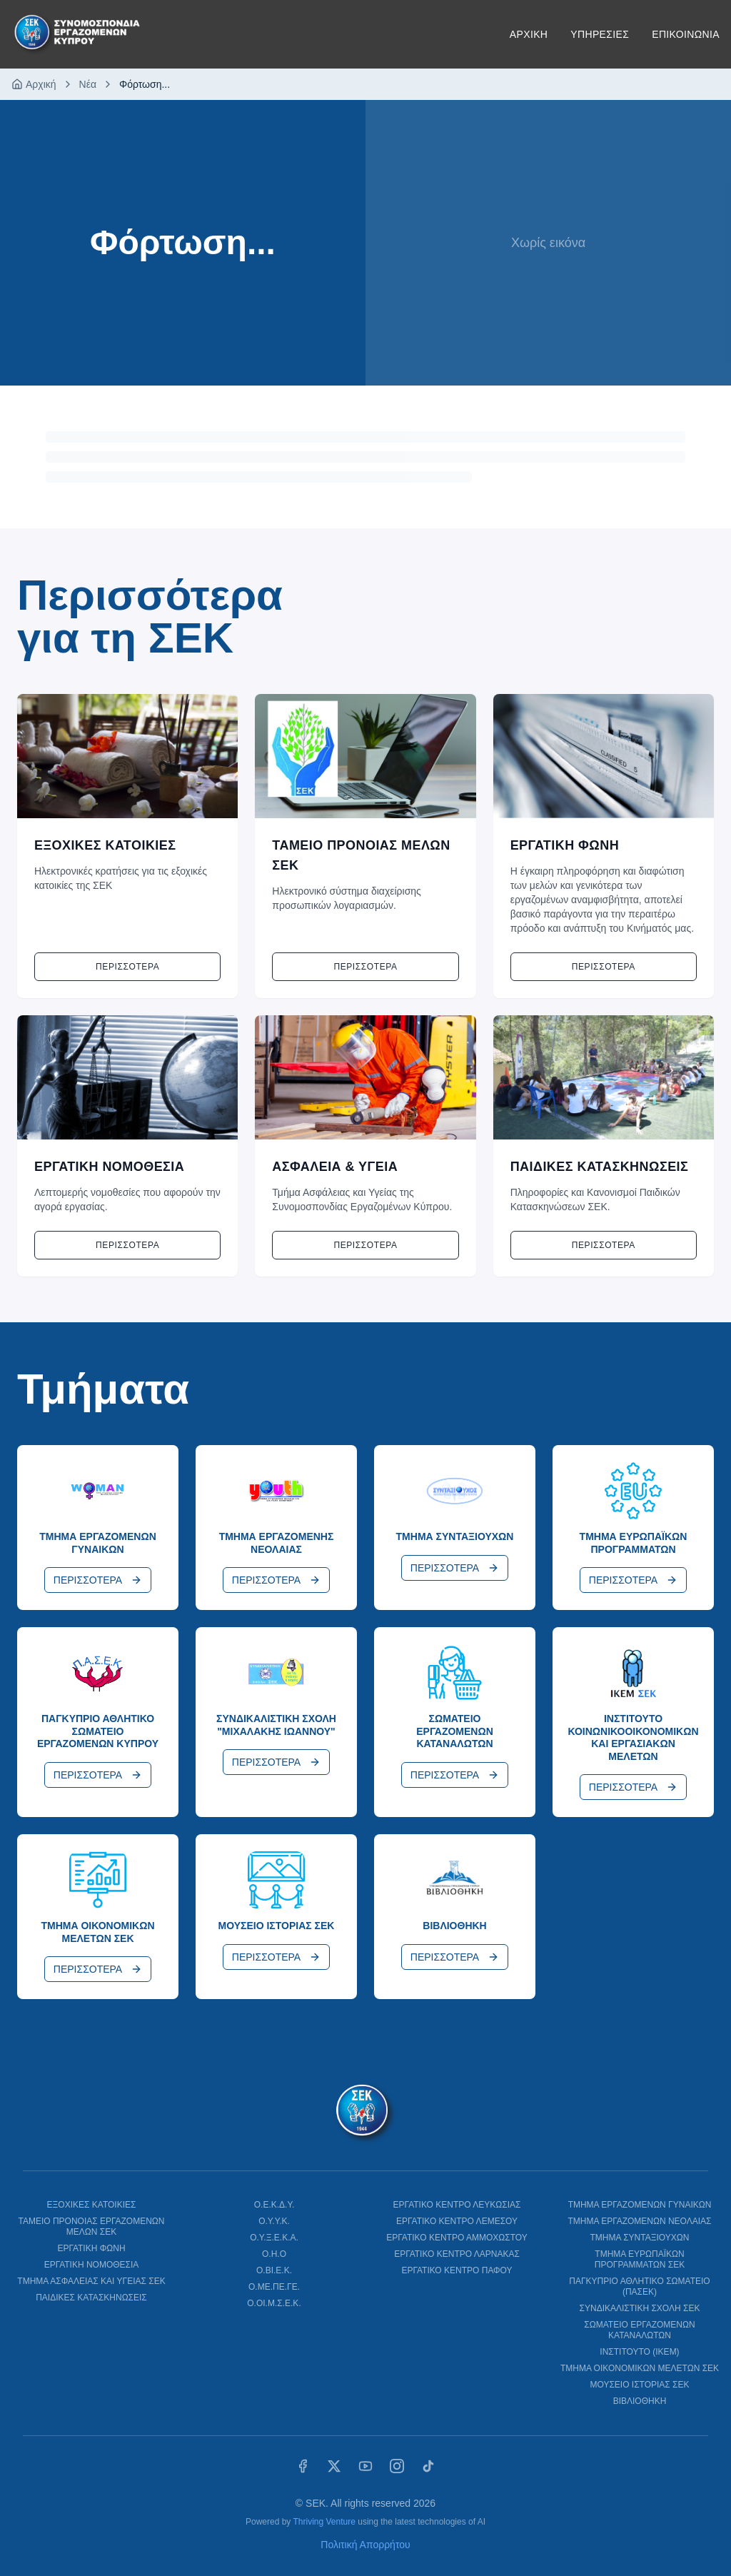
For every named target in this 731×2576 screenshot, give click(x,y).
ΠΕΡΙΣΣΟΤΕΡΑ (98, 1580)
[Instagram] (397, 2466)
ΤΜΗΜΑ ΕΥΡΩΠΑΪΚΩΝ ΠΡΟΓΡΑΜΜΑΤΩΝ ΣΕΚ (640, 2259)
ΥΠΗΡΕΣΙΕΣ (599, 34)
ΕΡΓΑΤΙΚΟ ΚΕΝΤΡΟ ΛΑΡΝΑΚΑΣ (457, 2254)
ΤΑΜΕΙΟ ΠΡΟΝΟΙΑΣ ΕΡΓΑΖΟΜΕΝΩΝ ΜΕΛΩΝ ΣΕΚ (91, 2226)
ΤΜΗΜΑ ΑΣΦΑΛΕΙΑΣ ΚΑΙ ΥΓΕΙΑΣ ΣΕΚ (91, 2281)
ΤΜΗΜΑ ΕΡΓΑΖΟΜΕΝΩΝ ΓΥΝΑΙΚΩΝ (640, 2205)
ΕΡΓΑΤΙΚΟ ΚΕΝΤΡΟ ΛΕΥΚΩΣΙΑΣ (457, 2205)
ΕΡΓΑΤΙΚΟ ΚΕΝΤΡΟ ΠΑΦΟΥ (456, 2270)
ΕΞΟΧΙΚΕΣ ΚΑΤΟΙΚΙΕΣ (91, 2205)
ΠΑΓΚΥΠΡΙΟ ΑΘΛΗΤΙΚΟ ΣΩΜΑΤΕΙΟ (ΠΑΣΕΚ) (639, 2286)
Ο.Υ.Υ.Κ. (274, 2221)
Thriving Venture (324, 2522)
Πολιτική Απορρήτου (365, 2544)
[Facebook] (303, 2466)
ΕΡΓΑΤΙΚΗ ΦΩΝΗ (91, 2248)
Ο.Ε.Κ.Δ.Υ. (274, 2205)
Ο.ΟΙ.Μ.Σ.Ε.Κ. (274, 2303)
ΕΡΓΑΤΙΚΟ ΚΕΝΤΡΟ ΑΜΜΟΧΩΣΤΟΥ (456, 2238)
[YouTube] (365, 2466)
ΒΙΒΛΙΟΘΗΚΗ (640, 2401)
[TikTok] (428, 2466)
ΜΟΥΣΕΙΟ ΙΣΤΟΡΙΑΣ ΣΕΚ (639, 2385)
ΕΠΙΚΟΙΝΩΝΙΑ (686, 34)
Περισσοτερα (127, 967)
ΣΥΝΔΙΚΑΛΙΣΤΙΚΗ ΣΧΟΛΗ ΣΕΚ (640, 2308)
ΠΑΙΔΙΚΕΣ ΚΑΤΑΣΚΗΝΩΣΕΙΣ (91, 2298)
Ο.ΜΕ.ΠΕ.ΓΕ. (274, 2287)
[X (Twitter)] (334, 2466)
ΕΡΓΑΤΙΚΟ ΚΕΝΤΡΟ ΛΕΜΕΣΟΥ (457, 2221)
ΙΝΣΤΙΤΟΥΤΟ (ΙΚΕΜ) (639, 2352)
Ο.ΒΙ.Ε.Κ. (274, 2270)
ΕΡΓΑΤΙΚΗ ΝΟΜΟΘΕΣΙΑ (91, 2265)
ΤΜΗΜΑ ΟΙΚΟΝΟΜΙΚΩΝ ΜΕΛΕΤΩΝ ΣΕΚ (639, 2368)
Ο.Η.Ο (274, 2254)
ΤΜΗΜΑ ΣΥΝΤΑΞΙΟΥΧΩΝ (640, 2238)
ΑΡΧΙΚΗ (529, 34)
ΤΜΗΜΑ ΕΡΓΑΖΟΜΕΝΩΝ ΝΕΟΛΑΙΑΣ (639, 2221)
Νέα (87, 84)
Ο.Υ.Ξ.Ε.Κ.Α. (274, 2238)
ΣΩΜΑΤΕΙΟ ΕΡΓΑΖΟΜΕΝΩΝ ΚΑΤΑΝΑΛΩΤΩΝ (639, 2330)
